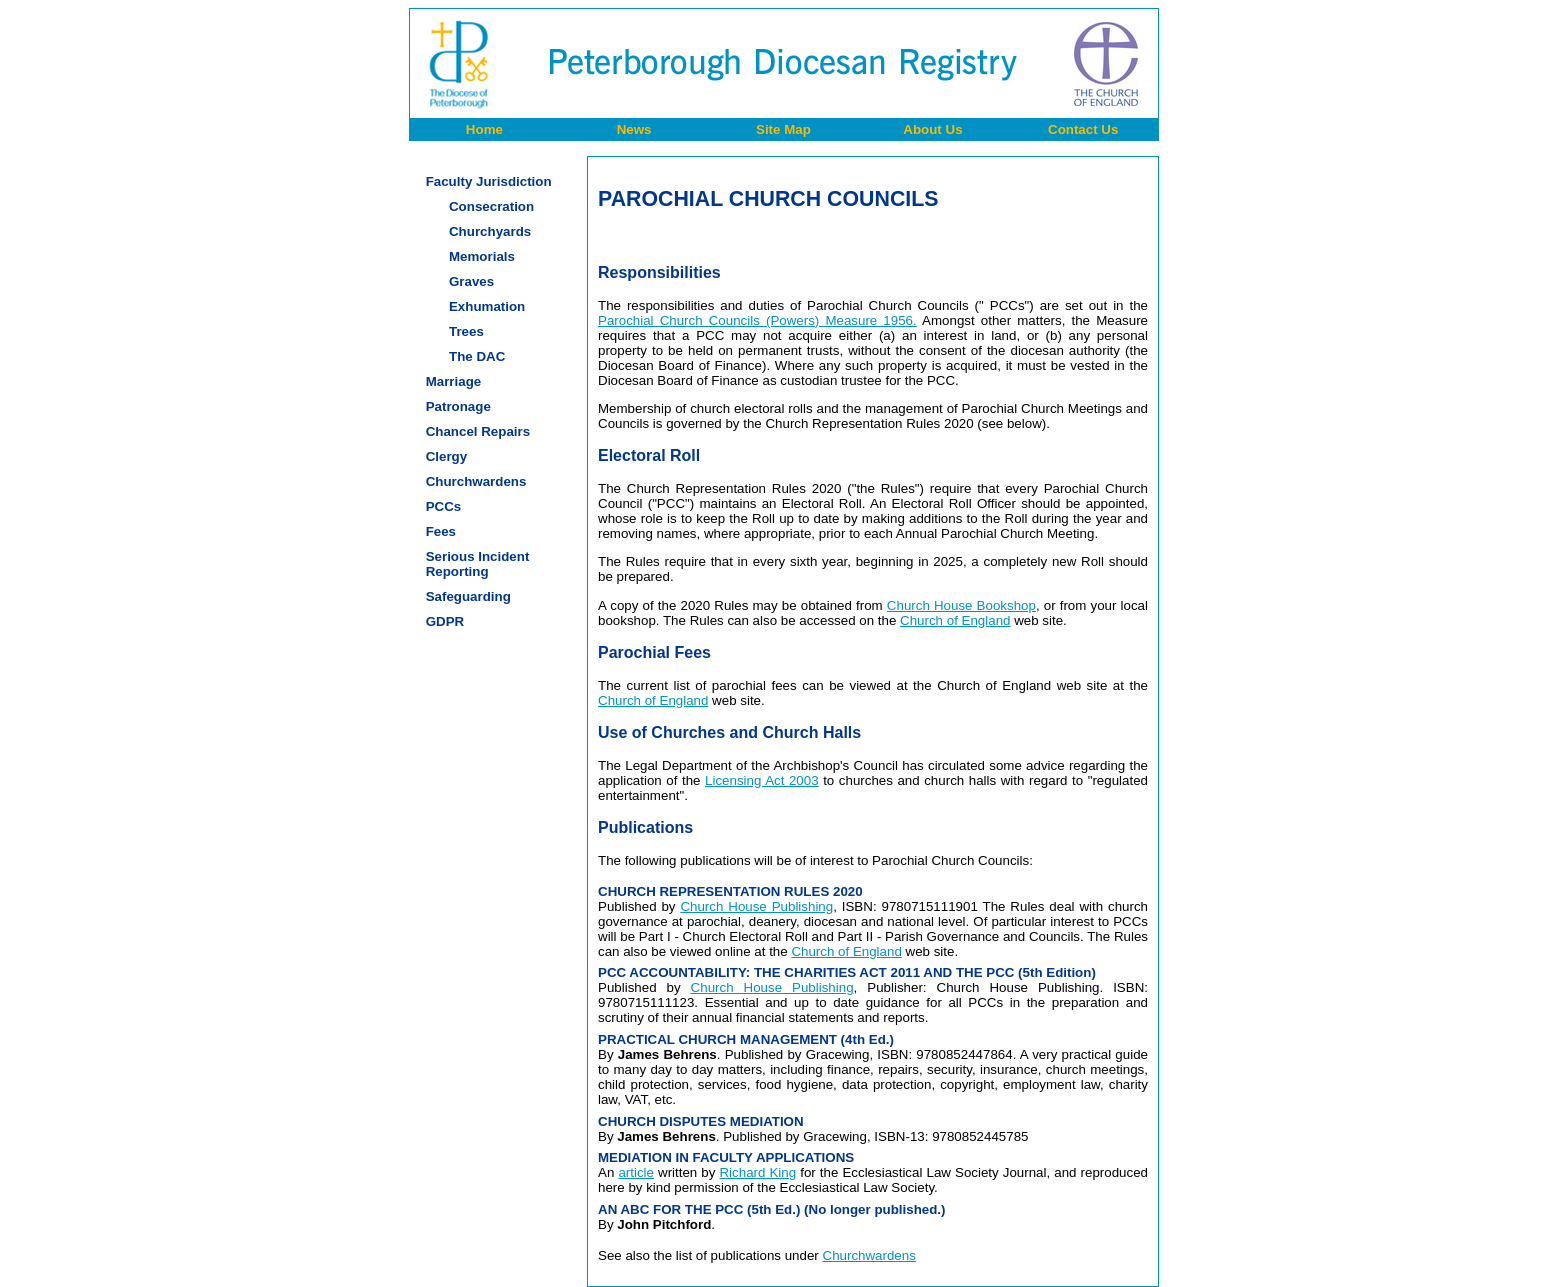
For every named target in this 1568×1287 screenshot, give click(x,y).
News (634, 129)
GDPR (445, 621)
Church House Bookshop (961, 605)
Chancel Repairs (478, 431)
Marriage (454, 381)
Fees (441, 531)
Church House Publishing (756, 906)
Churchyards (490, 231)
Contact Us (1083, 129)
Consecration (491, 206)
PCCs (444, 506)
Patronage (458, 406)
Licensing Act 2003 (762, 780)
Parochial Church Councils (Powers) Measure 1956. (757, 320)
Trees (466, 331)
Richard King (757, 1172)
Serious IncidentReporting (478, 564)
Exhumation (487, 306)
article (636, 1172)
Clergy (446, 456)
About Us (932, 129)
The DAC (477, 356)
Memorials (482, 256)
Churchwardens (476, 481)
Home (484, 129)
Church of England (955, 620)
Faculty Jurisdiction (489, 181)
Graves (471, 281)
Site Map (783, 129)
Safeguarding (468, 596)
